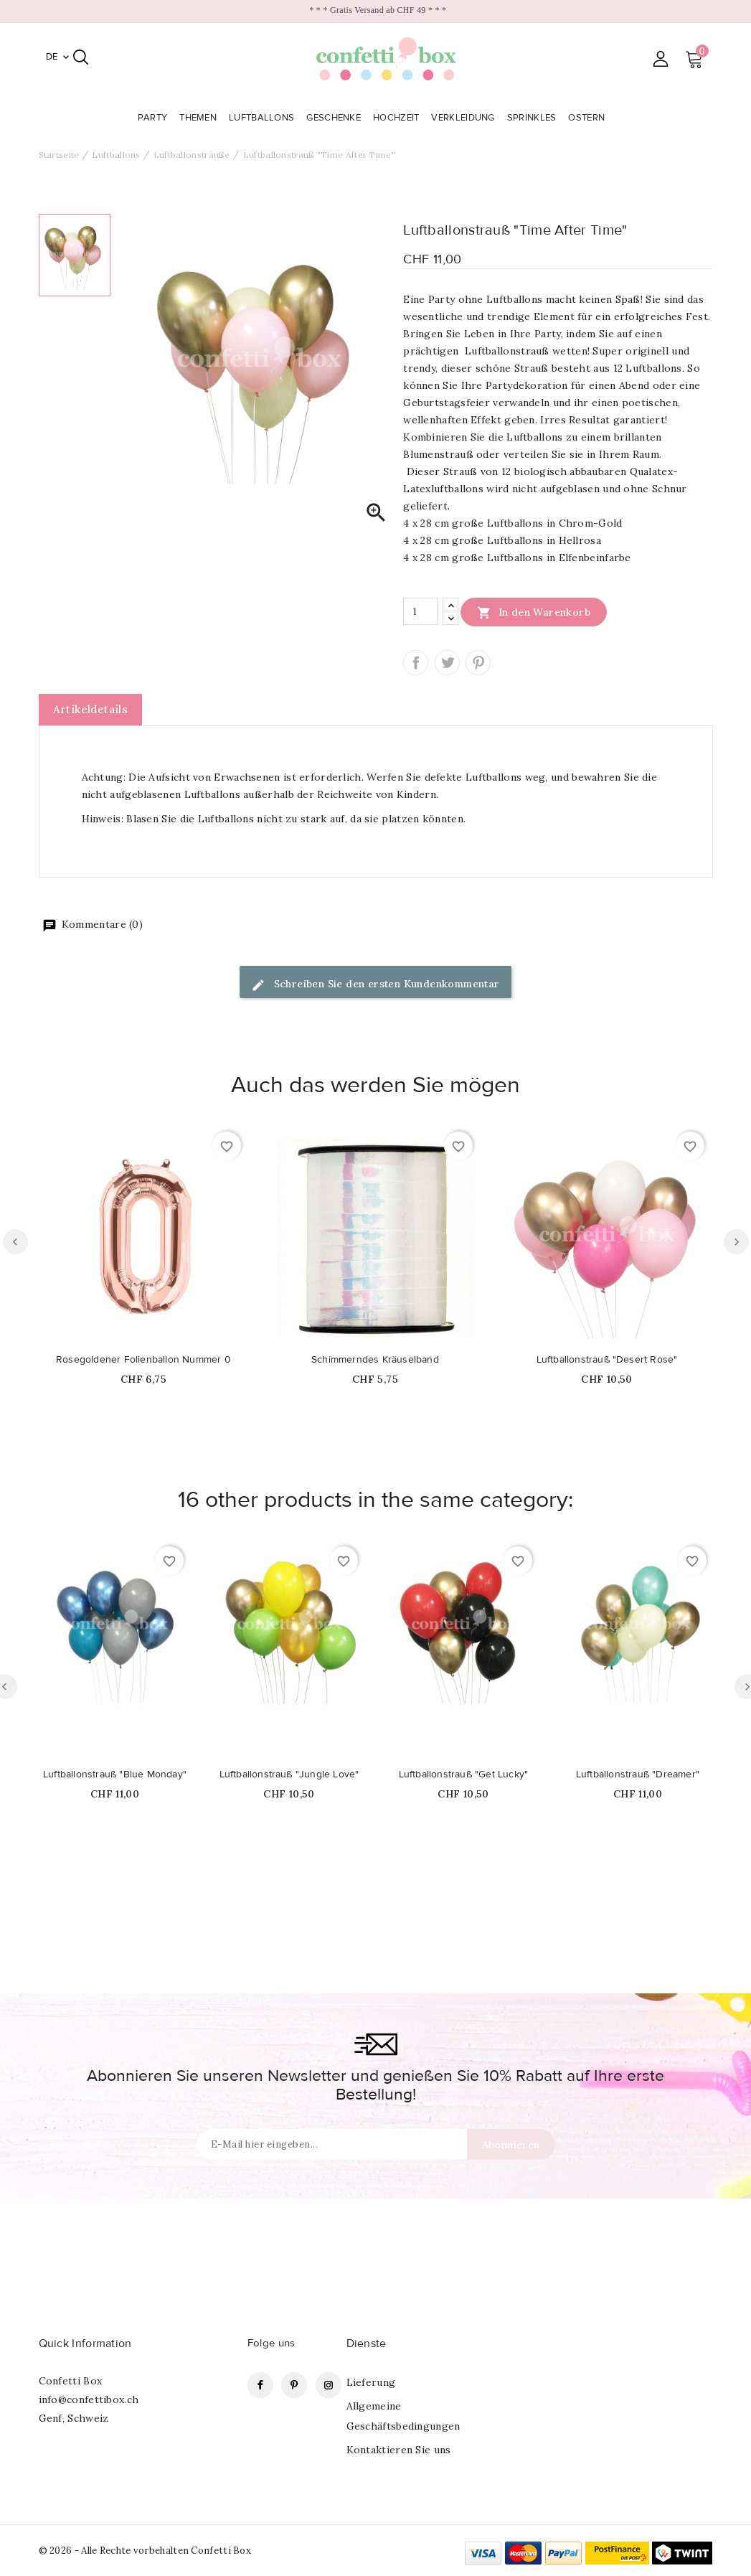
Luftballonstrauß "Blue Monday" (114, 1774)
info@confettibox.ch (89, 2399)
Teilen (416, 662)
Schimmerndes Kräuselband (375, 1359)
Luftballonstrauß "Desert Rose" (607, 1359)
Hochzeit (397, 117)
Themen (199, 117)
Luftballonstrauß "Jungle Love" (289, 1774)
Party (154, 117)
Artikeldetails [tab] (90, 709)
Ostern (588, 117)
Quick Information (85, 2343)
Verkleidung (464, 117)
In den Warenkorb (533, 612)
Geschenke (335, 117)
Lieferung (371, 2382)
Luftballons (263, 117)
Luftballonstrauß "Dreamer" (637, 1774)
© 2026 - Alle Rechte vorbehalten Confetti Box (145, 2550)
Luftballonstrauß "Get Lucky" (464, 1774)
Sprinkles (533, 117)
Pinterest (478, 662)
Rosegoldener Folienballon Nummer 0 (143, 1359)
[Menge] (420, 611)
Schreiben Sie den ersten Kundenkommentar (375, 984)
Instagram (328, 2385)
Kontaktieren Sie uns (398, 2449)
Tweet (447, 662)
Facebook (260, 2385)
